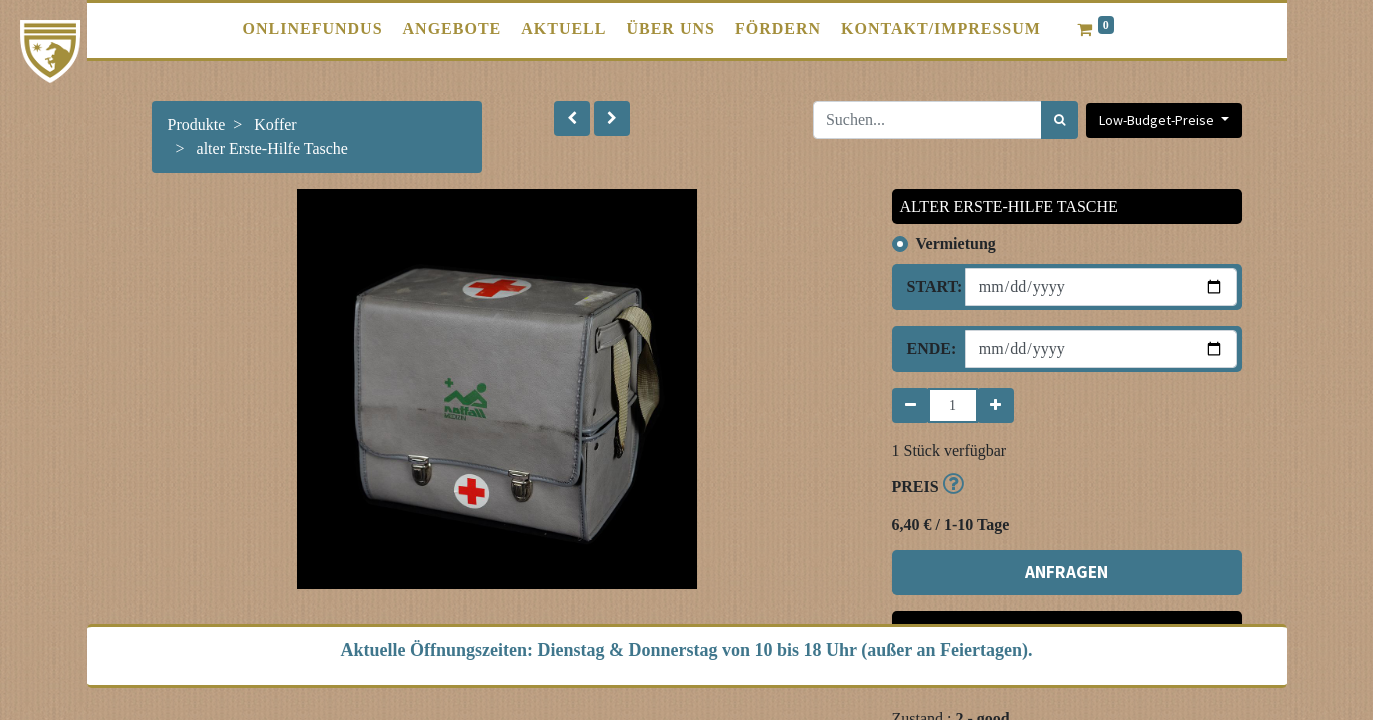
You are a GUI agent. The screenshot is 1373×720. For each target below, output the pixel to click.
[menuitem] (313, 29)
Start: (928, 286)
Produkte (197, 124)
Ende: (928, 348)
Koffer (275, 124)
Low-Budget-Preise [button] (1158, 120)
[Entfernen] (910, 405)
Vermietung (956, 243)
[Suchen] (1059, 120)
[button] (572, 118)
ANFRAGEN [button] (1066, 572)
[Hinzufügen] (995, 405)
